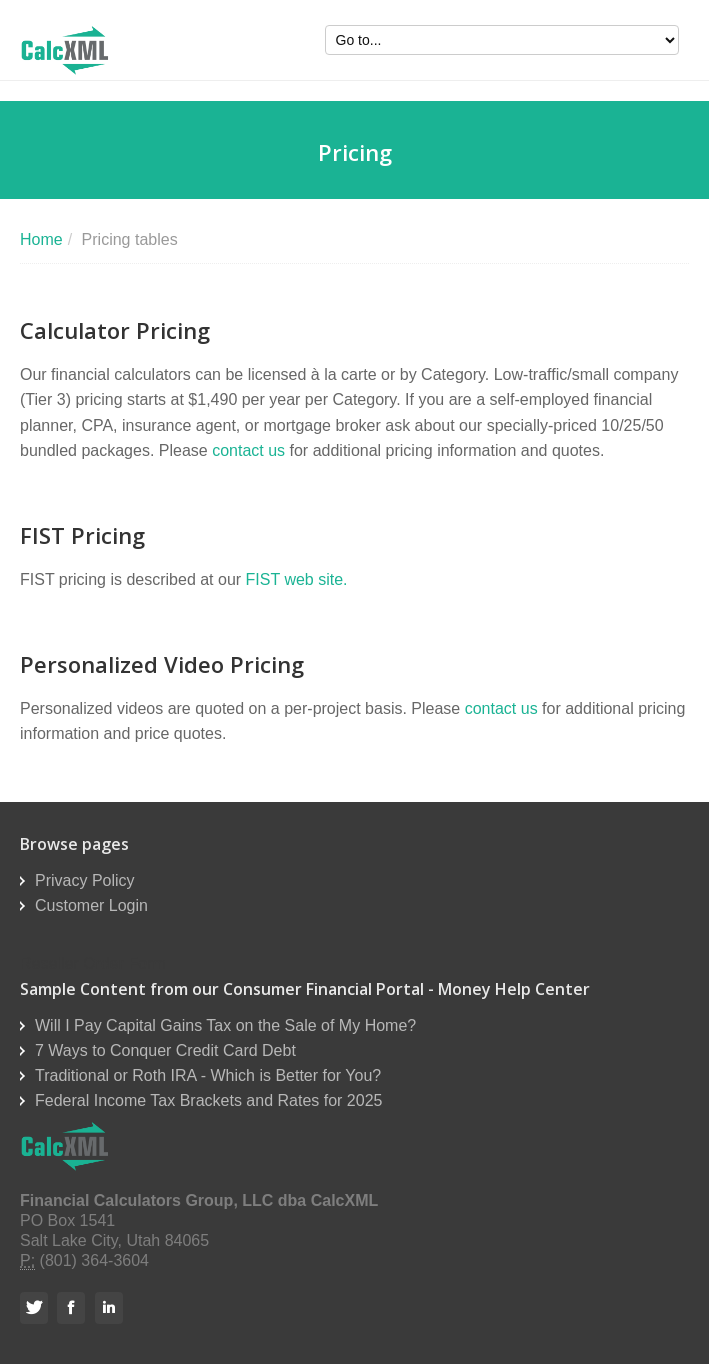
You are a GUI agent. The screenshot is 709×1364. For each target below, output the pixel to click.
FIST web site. (297, 579)
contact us (248, 450)
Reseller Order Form (93, 963)
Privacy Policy (85, 880)
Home (41, 239)
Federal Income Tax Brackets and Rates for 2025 (208, 1100)
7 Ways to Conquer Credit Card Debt (165, 1050)
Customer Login (91, 905)
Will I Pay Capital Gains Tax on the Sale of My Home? (225, 1025)
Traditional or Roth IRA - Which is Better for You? (208, 1075)
